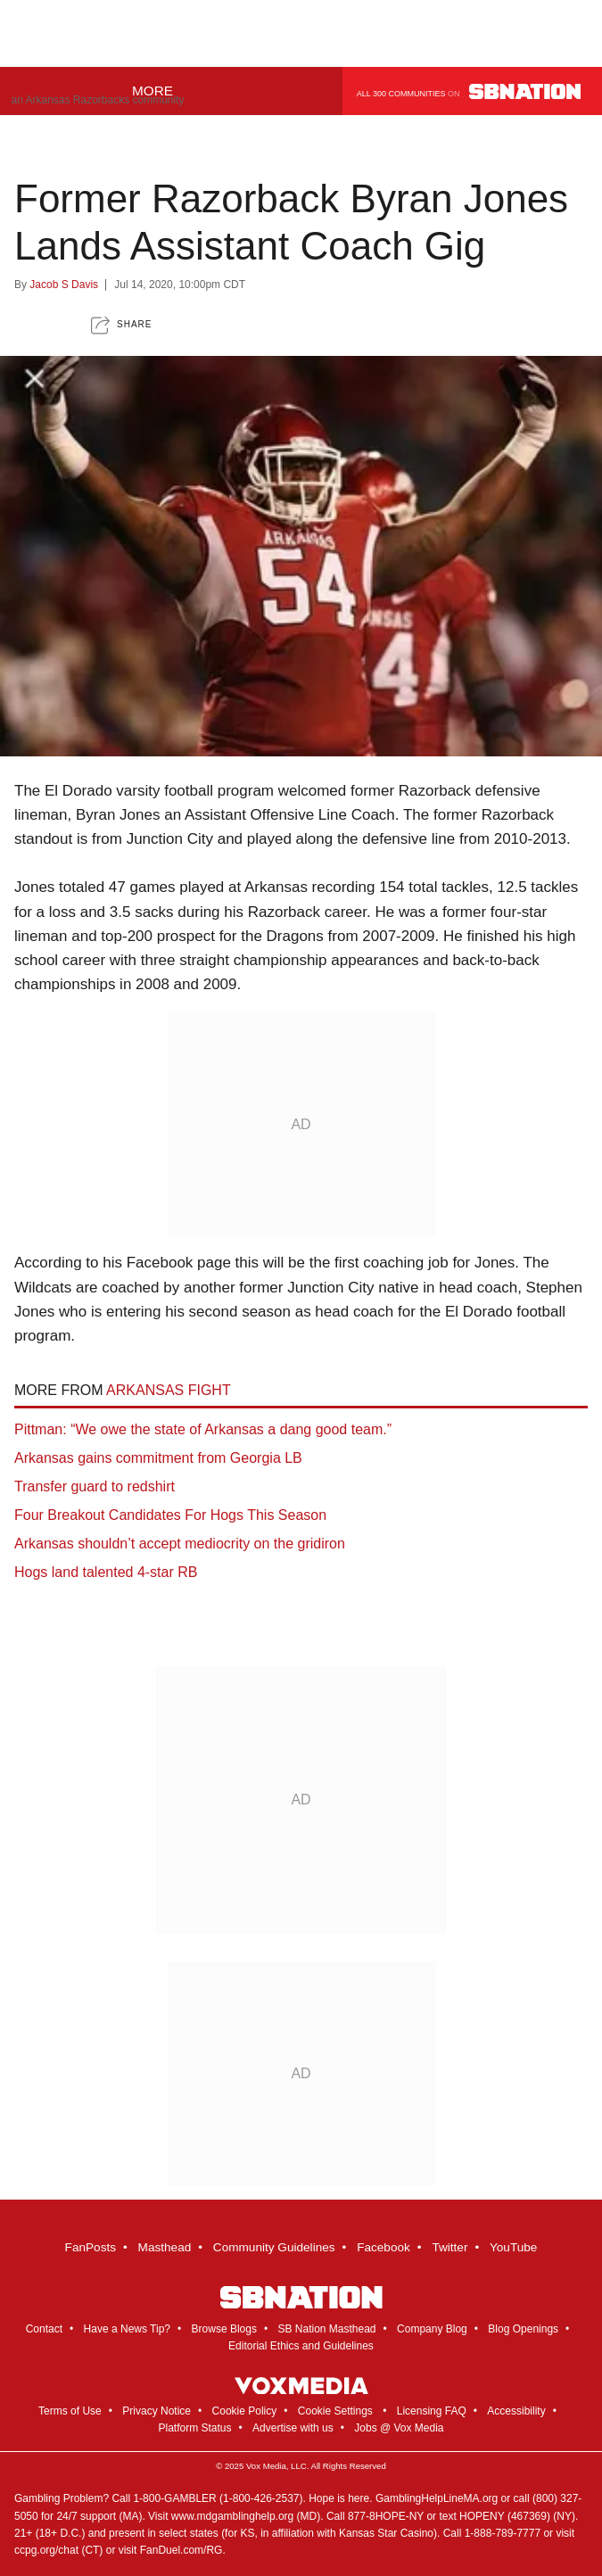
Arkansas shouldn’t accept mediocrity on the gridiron (179, 1543)
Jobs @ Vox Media (398, 2428)
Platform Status (194, 2428)
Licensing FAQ (431, 2411)
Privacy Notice (156, 2411)
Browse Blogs (224, 2329)
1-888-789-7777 (502, 2533)
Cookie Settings (335, 2411)
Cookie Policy (244, 2411)
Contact (44, 2329)
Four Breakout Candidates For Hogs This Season (170, 1515)
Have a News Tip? (127, 2329)
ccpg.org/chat (46, 2550)
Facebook (383, 2247)
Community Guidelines (274, 2247)
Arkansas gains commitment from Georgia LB (158, 1458)
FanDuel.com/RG (181, 2550)
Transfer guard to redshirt (94, 1486)
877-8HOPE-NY (386, 2516)
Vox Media (266, 2466)
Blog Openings (523, 2329)
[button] (121, 325)
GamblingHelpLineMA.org (436, 2498)
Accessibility (516, 2411)
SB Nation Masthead (326, 2329)
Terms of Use (70, 2411)
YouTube (513, 2247)
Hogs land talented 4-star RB (105, 1572)
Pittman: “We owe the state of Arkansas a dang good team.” (203, 1429)
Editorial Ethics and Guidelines (301, 2346)
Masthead (165, 2247)
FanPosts (90, 2247)
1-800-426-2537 (261, 2498)
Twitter (449, 2247)
